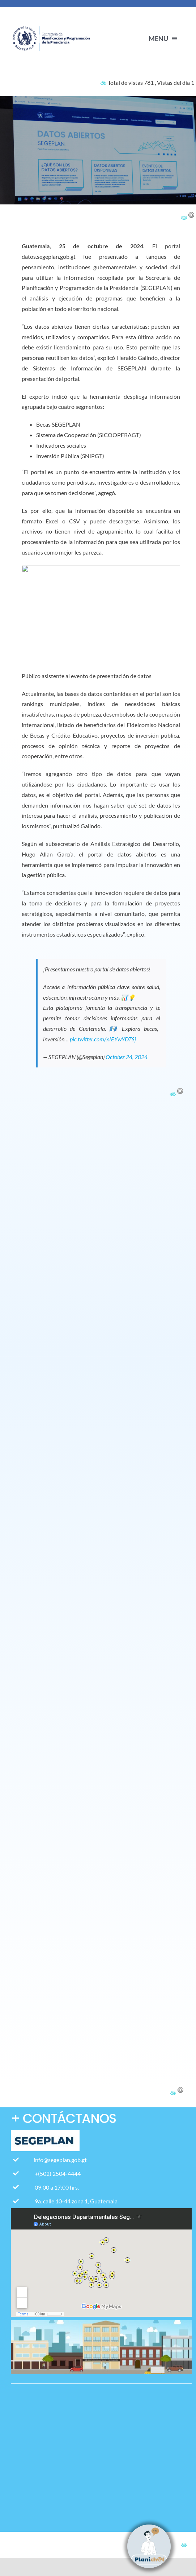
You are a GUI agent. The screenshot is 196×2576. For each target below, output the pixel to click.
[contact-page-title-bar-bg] (52, 19)
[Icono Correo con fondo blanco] (20, 2496)
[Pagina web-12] (20, 2438)
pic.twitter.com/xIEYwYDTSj (103, 1039)
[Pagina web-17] (20, 2395)
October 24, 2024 (127, 1056)
